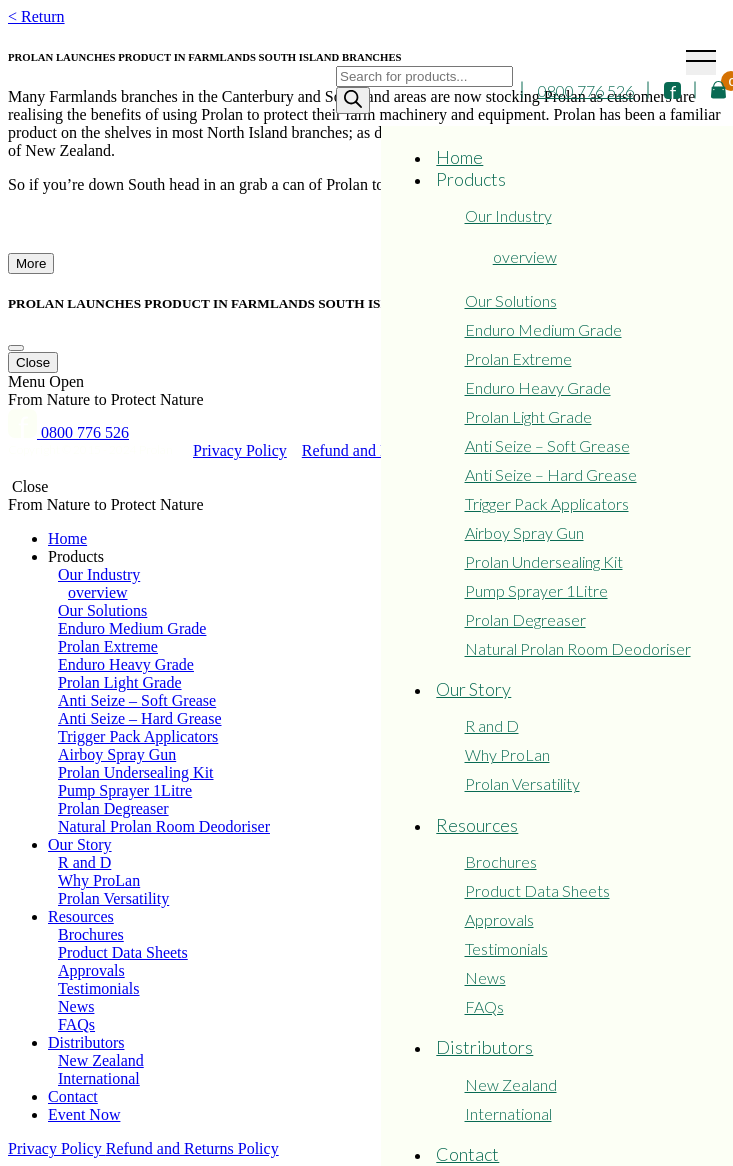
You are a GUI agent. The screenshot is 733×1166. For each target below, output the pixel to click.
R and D (492, 725)
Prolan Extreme (518, 358)
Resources (477, 825)
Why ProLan (507, 754)
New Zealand (511, 1084)
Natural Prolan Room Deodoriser (578, 648)
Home (459, 157)
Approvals (499, 919)
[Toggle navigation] (701, 62)
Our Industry (508, 215)
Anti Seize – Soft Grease (547, 445)
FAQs (484, 1006)
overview (525, 256)
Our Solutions (511, 300)
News (485, 977)
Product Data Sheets (537, 890)
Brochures (501, 861)
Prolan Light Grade (528, 416)
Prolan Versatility (522, 783)
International (508, 1113)
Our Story (473, 689)
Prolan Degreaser (525, 619)
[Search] (353, 100)
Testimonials (506, 948)
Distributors (484, 1047)
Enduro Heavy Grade (538, 387)
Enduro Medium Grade (543, 329)
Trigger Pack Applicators (547, 503)
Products (471, 179)
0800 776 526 (586, 90)
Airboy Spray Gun (524, 532)
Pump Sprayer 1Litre (536, 590)
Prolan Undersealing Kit (544, 561)
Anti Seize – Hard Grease (551, 474)
